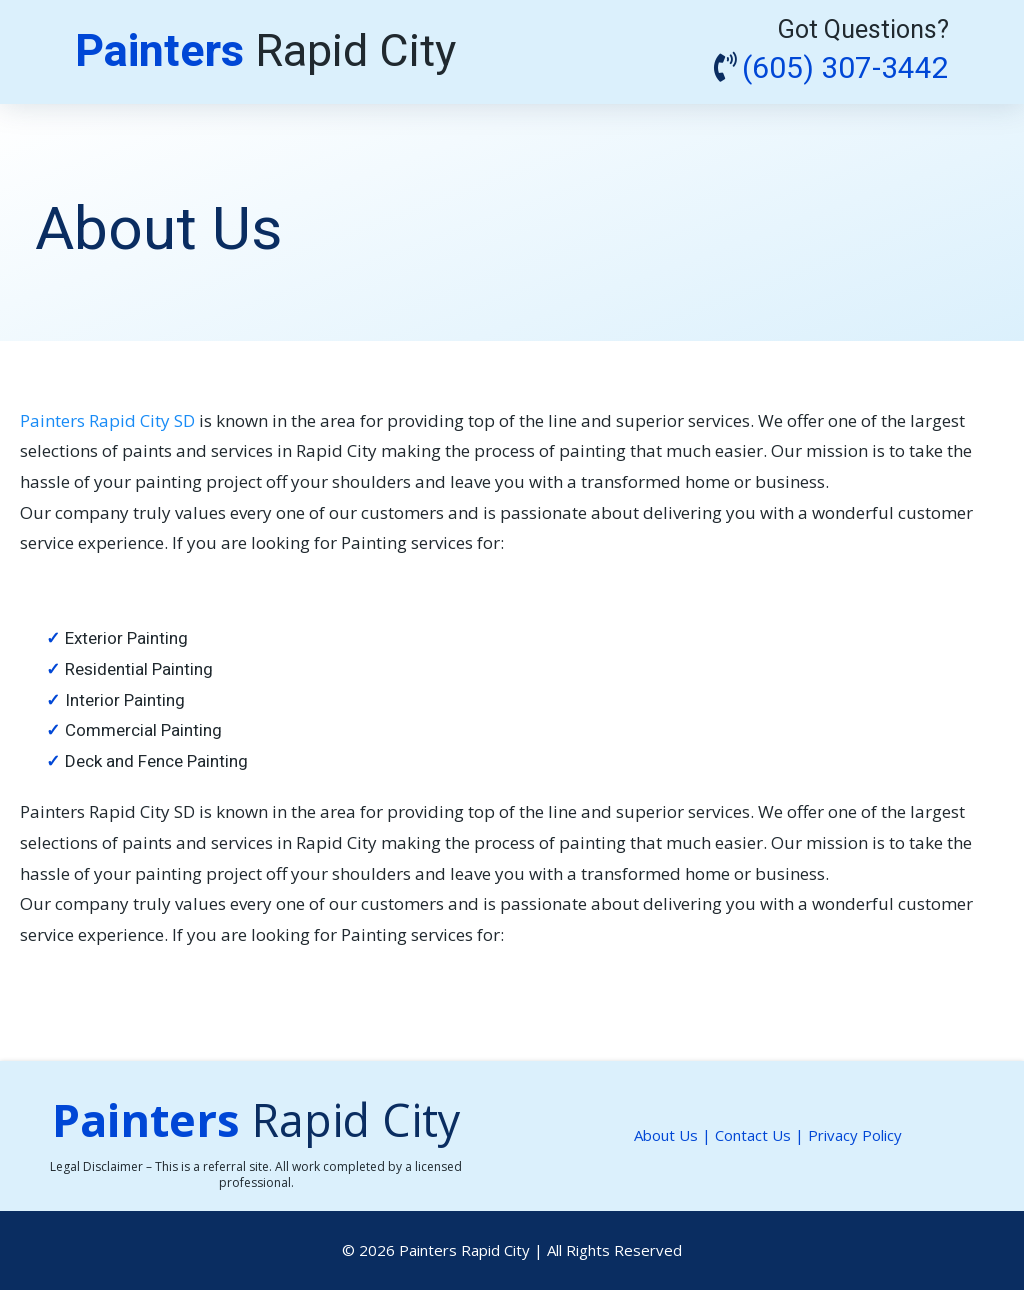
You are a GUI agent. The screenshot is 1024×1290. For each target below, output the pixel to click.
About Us (666, 1135)
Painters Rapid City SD (109, 420)
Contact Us (755, 1135)
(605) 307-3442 (845, 69)
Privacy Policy (855, 1135)
